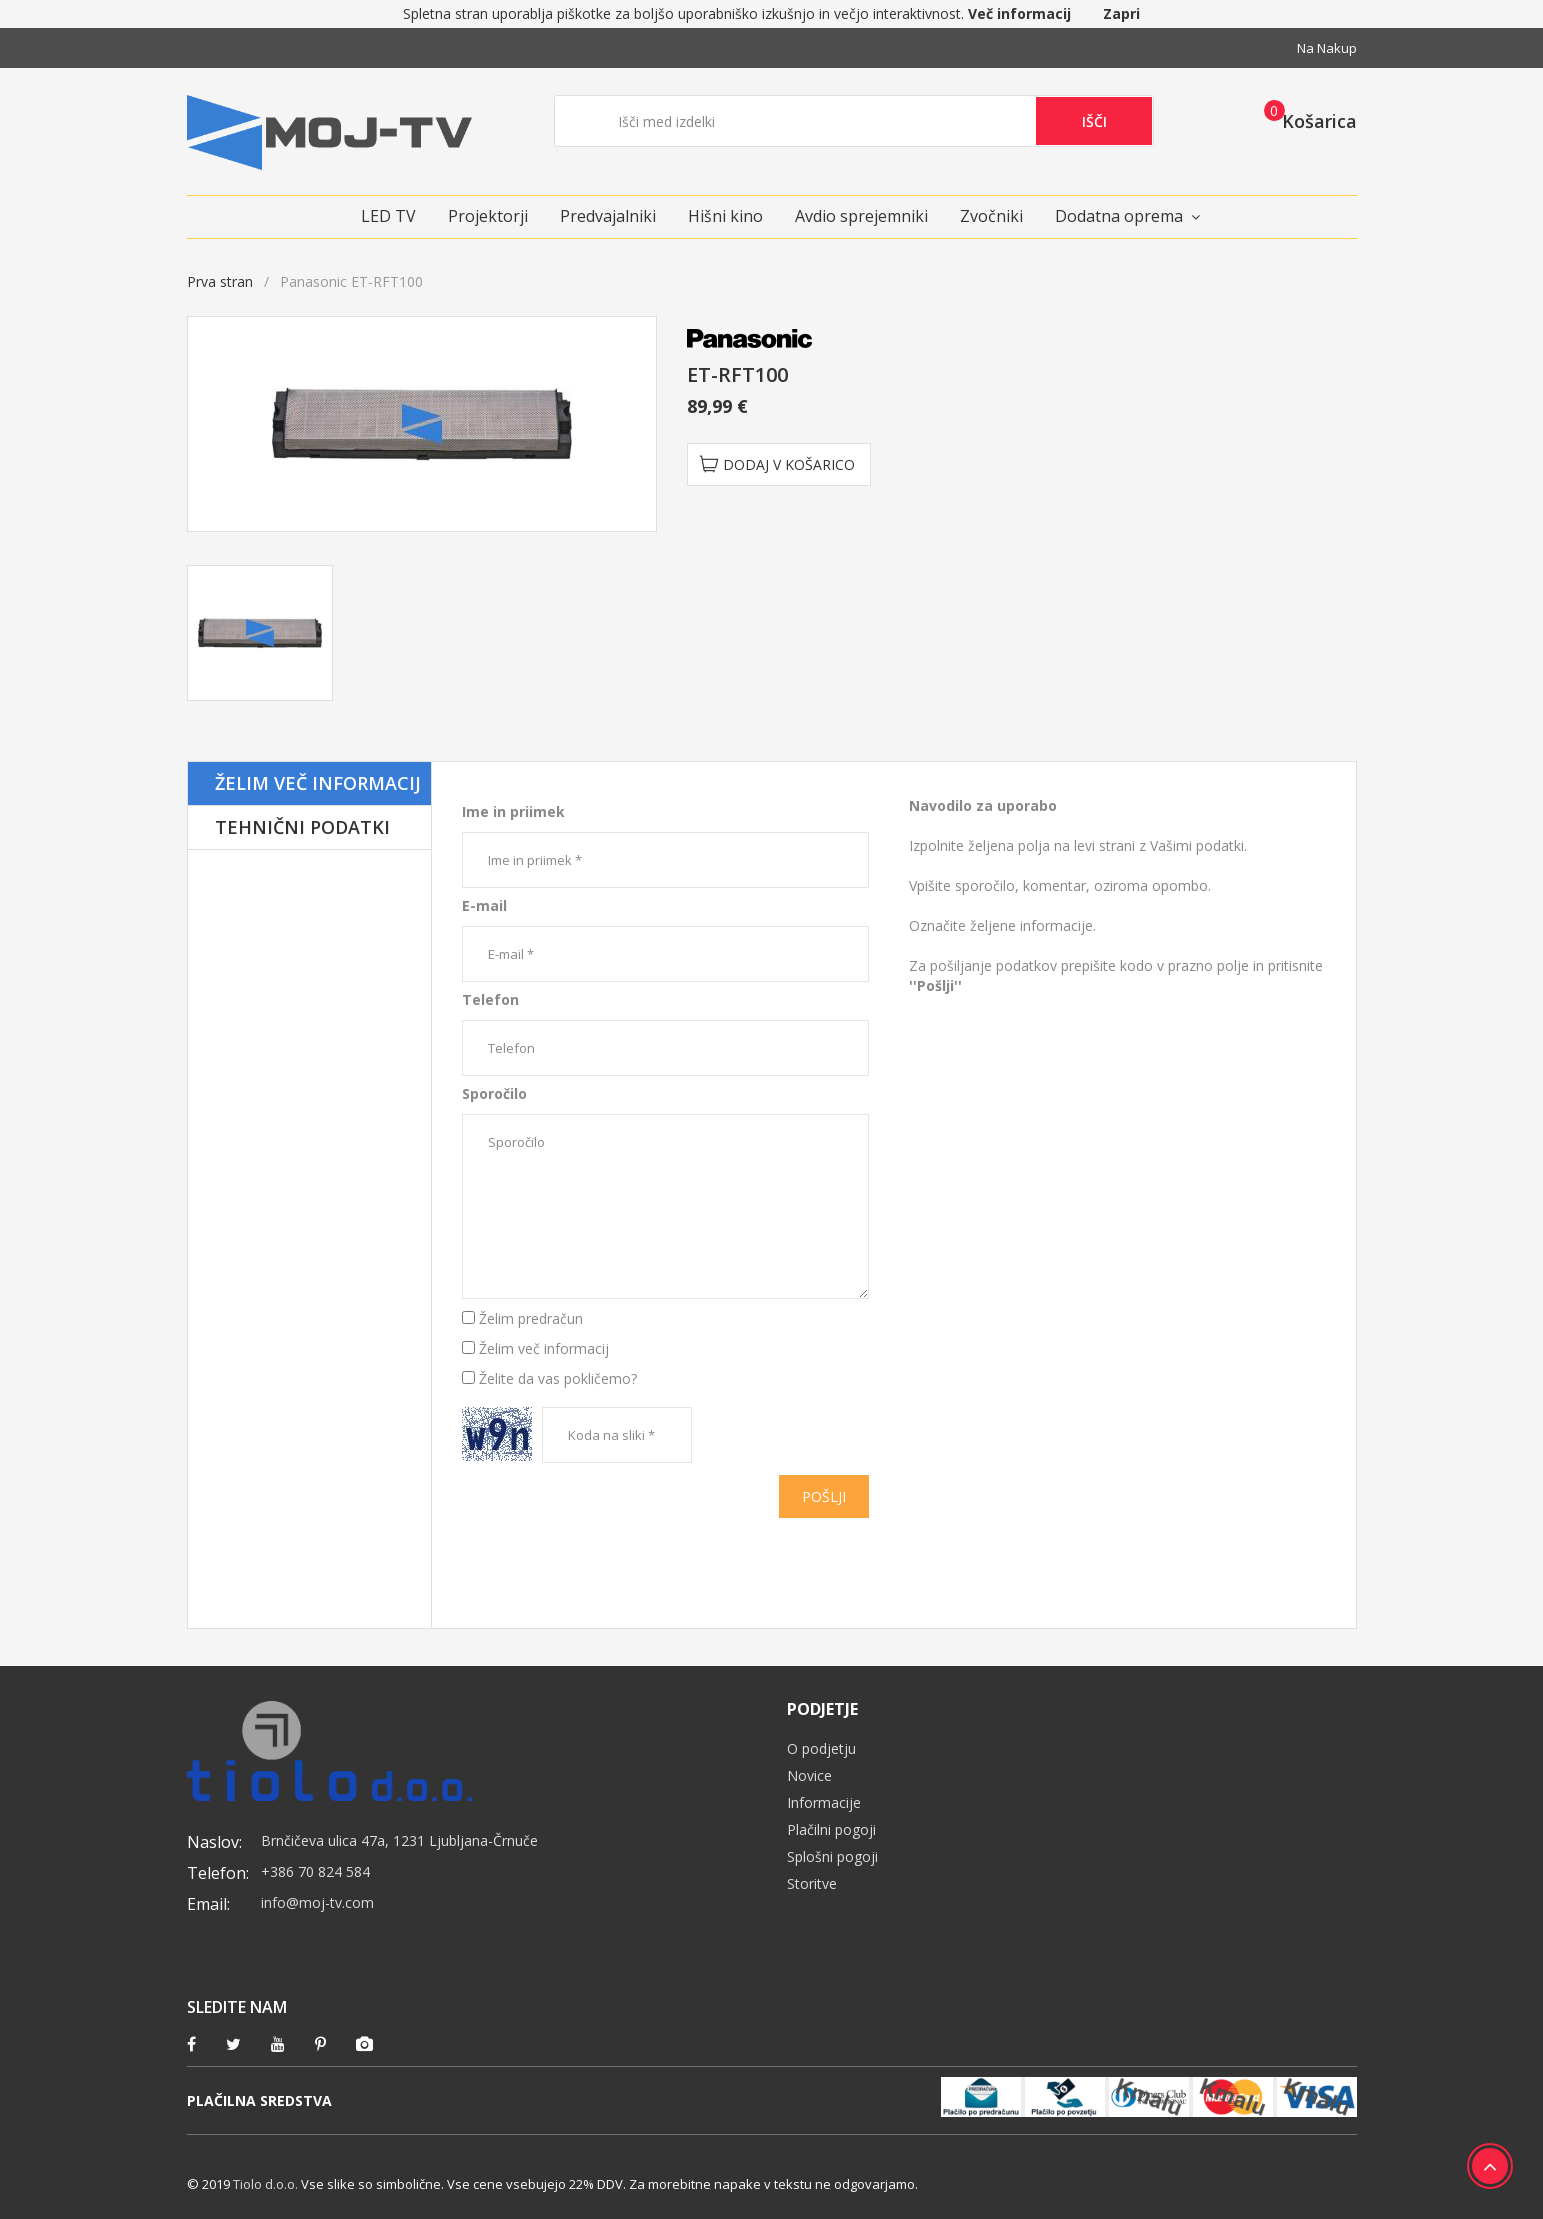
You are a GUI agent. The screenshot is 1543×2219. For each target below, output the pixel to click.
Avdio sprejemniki (861, 216)
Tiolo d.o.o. (265, 2184)
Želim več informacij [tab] (318, 783)
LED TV (388, 216)
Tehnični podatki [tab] (302, 827)
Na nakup (1327, 48)
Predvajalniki (608, 216)
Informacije (824, 1802)
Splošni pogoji (832, 1856)
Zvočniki (991, 216)
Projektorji (488, 216)
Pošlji (824, 1496)
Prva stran (220, 281)
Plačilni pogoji (831, 1829)
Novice (809, 1775)
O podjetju (821, 1748)
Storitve (812, 1883)
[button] (1304, 120)
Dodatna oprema (1119, 216)
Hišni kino (725, 216)
